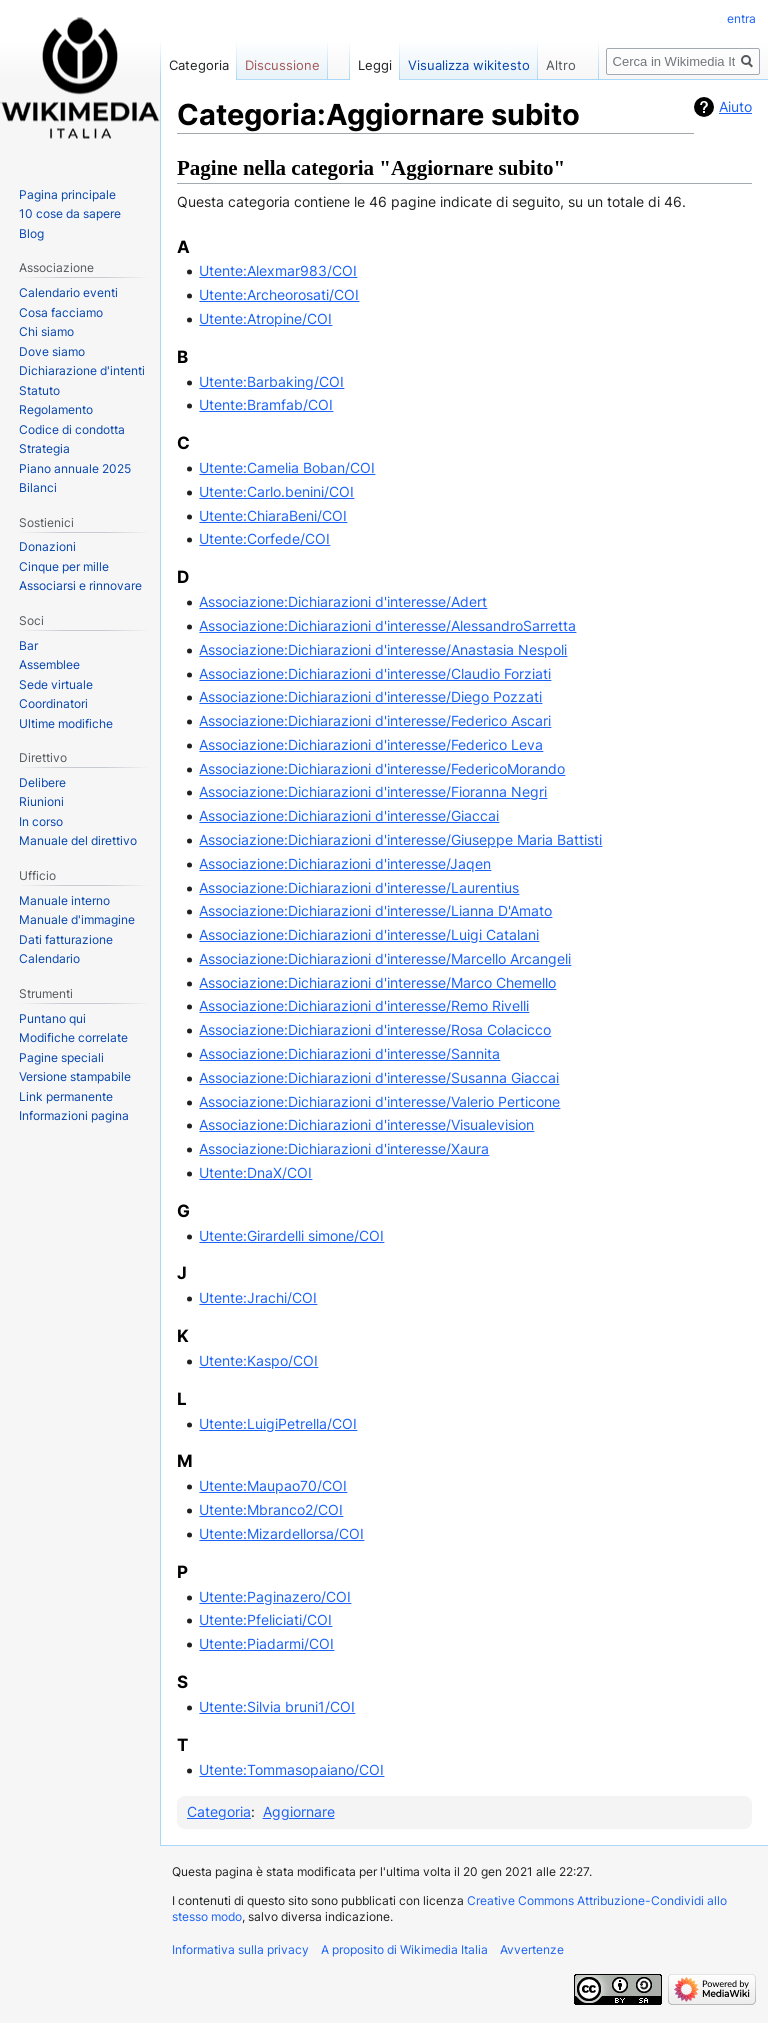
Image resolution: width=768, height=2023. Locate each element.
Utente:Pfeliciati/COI (265, 1619)
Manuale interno (64, 900)
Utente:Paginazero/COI (275, 1596)
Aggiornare (299, 1811)
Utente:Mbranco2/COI (271, 1509)
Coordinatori (53, 703)
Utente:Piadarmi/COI (266, 1643)
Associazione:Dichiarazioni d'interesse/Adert (343, 601)
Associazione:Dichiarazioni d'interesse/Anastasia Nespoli (383, 649)
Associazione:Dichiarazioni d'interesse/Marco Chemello (377, 982)
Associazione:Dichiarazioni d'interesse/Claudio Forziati (375, 673)
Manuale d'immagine (77, 919)
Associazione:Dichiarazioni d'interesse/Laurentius (359, 887)
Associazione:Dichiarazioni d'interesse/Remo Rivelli (364, 1005)
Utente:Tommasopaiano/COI (291, 1769)
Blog (31, 233)
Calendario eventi (68, 292)
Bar (28, 645)
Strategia (44, 448)
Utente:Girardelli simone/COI (291, 1235)
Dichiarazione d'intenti (82, 370)
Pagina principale (67, 194)
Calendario (49, 958)
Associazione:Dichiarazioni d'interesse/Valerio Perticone (379, 1101)
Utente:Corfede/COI (264, 538)
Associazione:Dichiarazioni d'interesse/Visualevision (366, 1124)
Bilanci (38, 487)
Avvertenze (532, 1949)
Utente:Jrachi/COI (258, 1297)
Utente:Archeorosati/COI (279, 294)
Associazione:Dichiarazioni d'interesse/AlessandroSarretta (387, 625)
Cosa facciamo (61, 312)
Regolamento (56, 409)
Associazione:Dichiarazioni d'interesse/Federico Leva (371, 744)
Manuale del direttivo (78, 840)
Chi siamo (46, 331)
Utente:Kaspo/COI (258, 1360)
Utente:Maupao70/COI (273, 1485)
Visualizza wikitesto (469, 65)
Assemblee (49, 664)
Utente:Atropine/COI (265, 318)
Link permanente (66, 1096)
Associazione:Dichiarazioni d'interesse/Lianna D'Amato (375, 910)
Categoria (219, 1811)
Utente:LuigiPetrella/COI (278, 1423)
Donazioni (47, 546)
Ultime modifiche (66, 723)
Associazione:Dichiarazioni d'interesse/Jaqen (345, 863)
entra (741, 18)
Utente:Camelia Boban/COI (287, 467)
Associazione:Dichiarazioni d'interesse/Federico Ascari (375, 720)
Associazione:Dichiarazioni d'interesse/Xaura (344, 1148)
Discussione (282, 65)
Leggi (375, 65)
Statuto (39, 390)
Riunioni (41, 801)
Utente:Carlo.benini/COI (276, 491)
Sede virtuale (56, 684)
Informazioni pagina (74, 1115)
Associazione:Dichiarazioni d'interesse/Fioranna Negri (373, 791)
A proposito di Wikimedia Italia (404, 1949)
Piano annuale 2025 (75, 468)
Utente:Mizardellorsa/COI (281, 1533)
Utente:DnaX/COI (255, 1172)
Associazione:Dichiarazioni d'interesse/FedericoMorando (382, 768)
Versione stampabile (75, 1076)
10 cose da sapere (70, 213)
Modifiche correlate (73, 1037)
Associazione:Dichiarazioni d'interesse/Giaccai (349, 815)
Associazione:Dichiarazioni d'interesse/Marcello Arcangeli (385, 958)
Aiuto (735, 106)
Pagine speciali (61, 1057)
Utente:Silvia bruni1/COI (277, 1706)
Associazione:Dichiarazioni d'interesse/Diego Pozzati (370, 696)
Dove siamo (52, 351)
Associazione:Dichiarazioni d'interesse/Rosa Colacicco (375, 1029)
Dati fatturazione (66, 939)
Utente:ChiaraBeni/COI (273, 515)
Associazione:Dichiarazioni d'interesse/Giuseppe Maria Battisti (400, 839)
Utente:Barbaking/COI (271, 381)
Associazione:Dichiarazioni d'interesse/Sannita (349, 1053)
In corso (41, 821)
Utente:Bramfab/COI (266, 404)
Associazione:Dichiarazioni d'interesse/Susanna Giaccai (379, 1077)
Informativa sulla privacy (240, 1949)
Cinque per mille (64, 566)
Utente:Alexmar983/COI (278, 270)
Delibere (42, 782)
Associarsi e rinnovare (80, 585)
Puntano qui (52, 1018)
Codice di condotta (72, 429)
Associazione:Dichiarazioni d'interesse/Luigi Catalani (369, 934)
